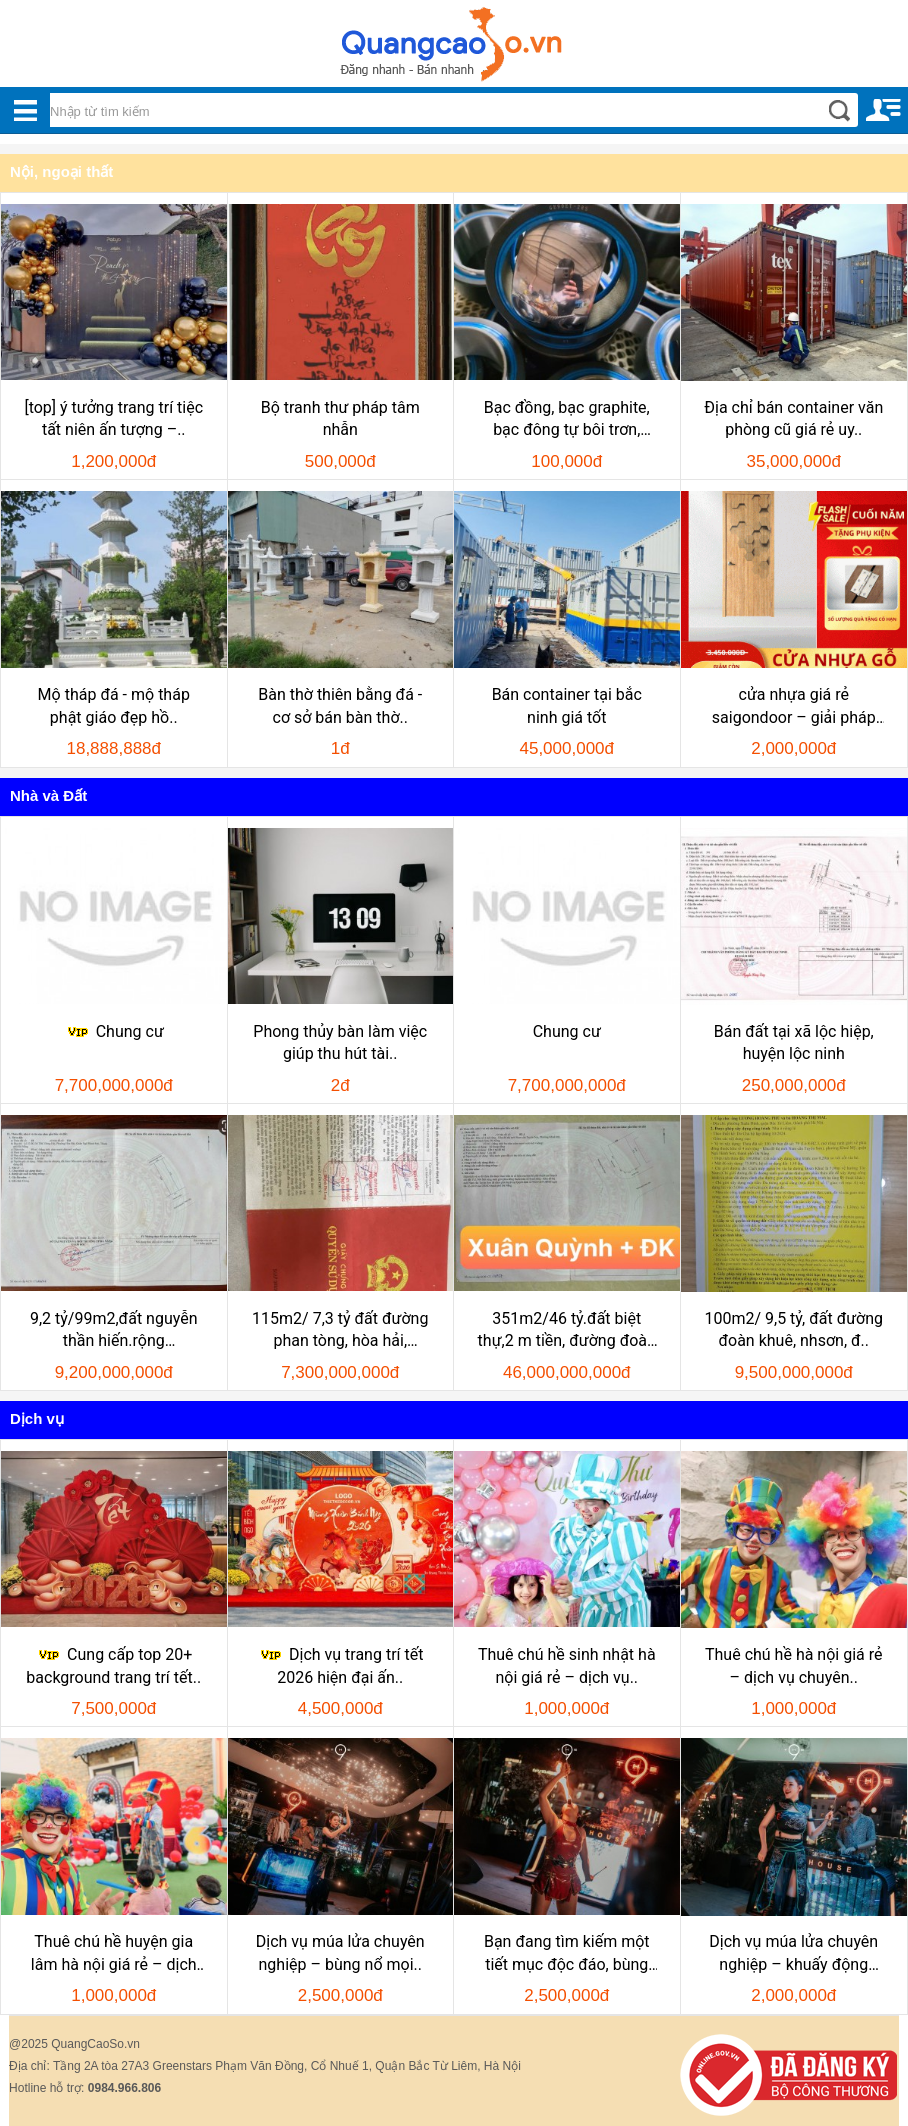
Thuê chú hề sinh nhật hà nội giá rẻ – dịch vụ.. (567, 1665)
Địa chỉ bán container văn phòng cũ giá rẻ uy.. (793, 418)
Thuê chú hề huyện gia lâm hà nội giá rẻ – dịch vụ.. (114, 1954)
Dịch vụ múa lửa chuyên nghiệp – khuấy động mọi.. (793, 1954)
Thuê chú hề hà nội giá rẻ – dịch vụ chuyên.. (793, 1665)
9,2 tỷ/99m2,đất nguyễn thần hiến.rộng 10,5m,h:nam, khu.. (114, 1331)
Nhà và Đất (48, 795)
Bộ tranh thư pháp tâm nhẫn (340, 418)
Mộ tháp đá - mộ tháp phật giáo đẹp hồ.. (114, 705)
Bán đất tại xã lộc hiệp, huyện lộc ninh (794, 1042)
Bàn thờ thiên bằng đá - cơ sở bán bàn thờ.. (340, 705)
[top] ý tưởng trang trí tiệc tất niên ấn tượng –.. (113, 418)
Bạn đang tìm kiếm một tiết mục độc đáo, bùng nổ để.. (567, 1954)
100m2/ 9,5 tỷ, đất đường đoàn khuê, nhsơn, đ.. (793, 1329)
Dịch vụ (37, 1418)
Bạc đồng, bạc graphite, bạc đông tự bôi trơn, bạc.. (567, 420)
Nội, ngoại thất (61, 171)
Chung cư (114, 1031)
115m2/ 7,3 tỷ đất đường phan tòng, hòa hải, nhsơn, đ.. (340, 1331)
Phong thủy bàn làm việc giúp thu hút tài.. (340, 1042)
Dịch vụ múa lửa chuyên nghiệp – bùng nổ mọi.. (340, 1952)
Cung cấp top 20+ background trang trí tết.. (113, 1665)
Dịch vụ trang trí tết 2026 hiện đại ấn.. (340, 1665)
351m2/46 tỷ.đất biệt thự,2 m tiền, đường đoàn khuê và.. (567, 1331)
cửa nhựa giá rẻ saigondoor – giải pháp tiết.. (794, 707)
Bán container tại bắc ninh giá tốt (567, 705)
